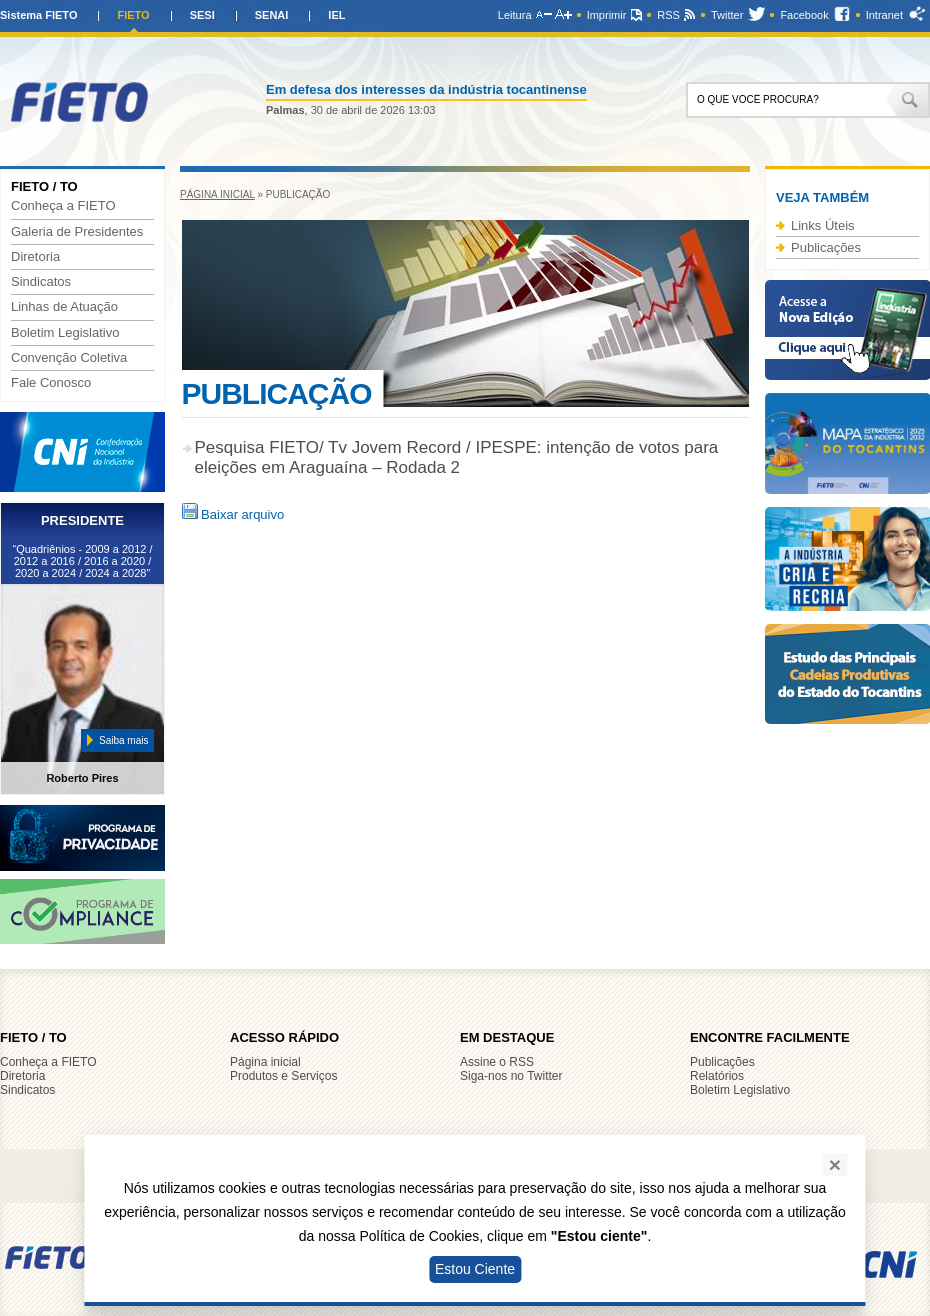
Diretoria (35, 257)
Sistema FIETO (38, 15)
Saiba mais (123, 740)
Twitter (727, 15)
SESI (202, 15)
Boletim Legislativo (65, 333)
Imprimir (607, 15)
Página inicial (217, 194)
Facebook (804, 15)
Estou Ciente (475, 1269)
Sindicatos (41, 282)
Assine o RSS (497, 1062)
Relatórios (717, 1076)
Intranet (884, 15)
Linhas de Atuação (64, 307)
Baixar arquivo (233, 514)
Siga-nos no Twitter (511, 1076)
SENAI (272, 15)
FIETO (133, 15)
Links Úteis (823, 225)
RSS (668, 15)
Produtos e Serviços (283, 1076)
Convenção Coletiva (69, 358)
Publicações (826, 247)
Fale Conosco (51, 383)
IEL (336, 15)
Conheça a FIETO (63, 206)
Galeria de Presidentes (77, 232)
